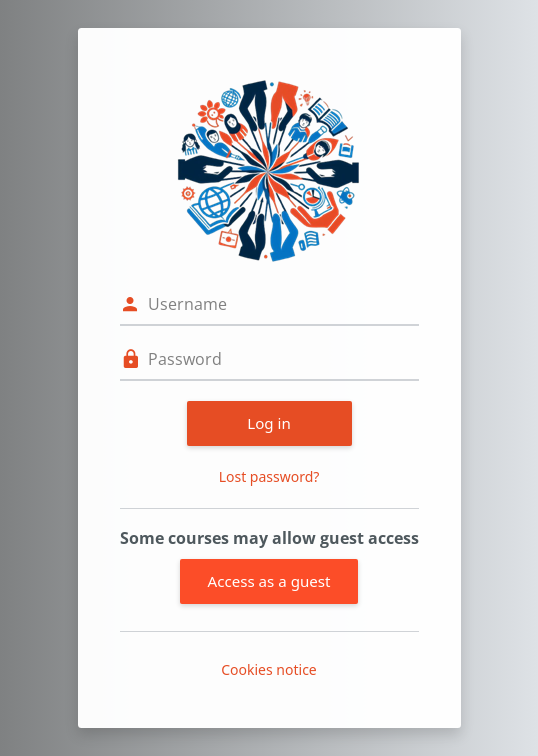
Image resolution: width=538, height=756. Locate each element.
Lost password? (269, 476)
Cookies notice (269, 669)
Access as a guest (269, 581)
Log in (269, 423)
